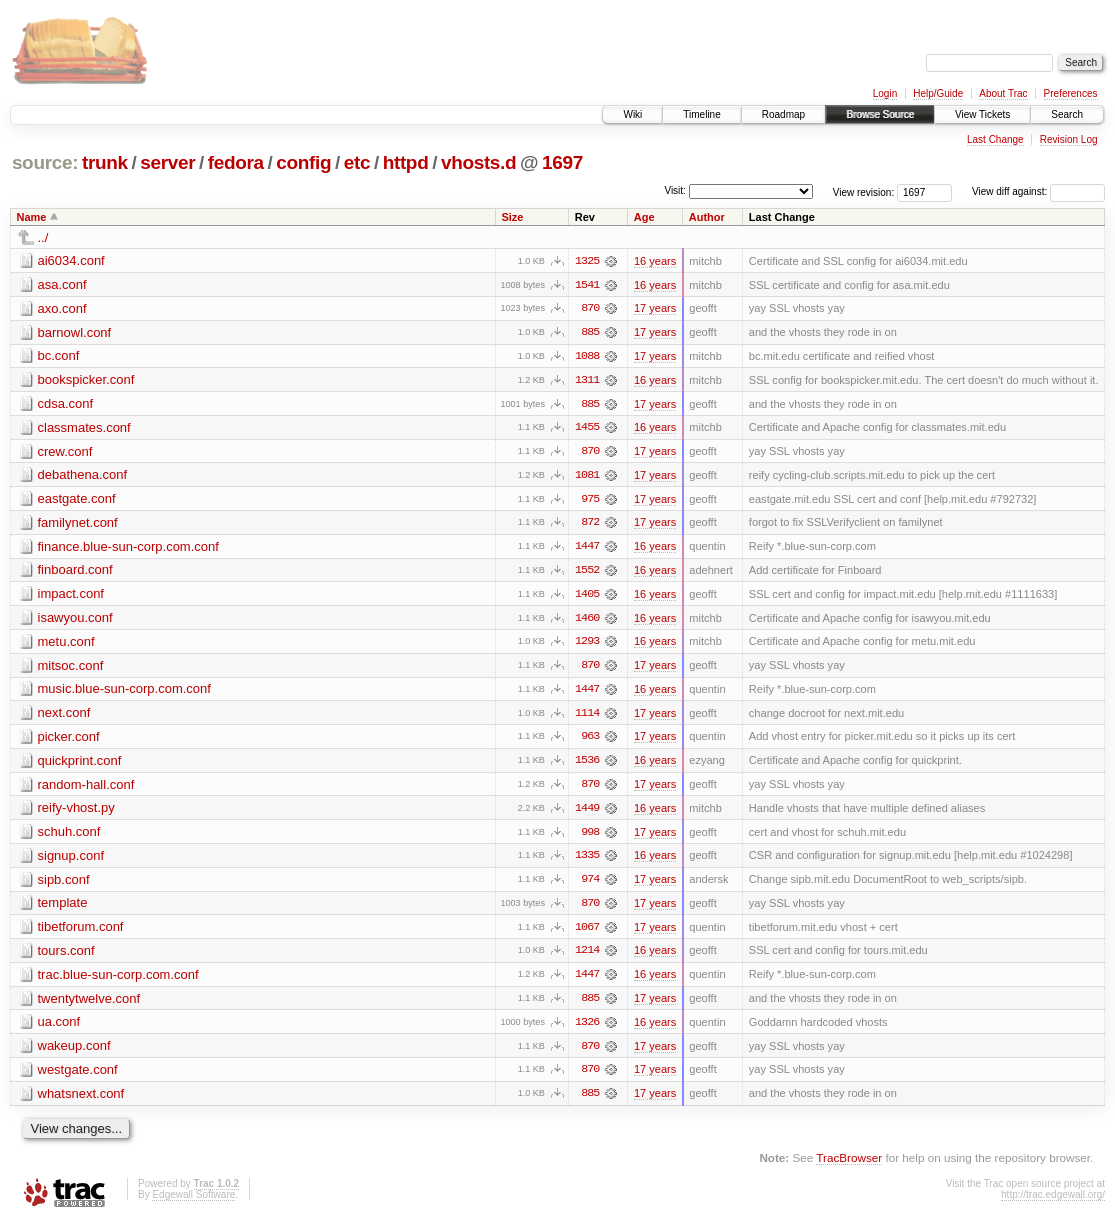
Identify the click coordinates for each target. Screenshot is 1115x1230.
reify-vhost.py (76, 812)
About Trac (1003, 93)
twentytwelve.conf (89, 1004)
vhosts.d (478, 162)
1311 (587, 381)
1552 (587, 573)
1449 (587, 813)
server (167, 162)
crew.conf (65, 452)
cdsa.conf (66, 404)
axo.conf (62, 308)
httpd (406, 162)
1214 (587, 957)
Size (512, 217)
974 (590, 885)
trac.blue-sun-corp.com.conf (118, 980)
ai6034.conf (71, 260)
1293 (587, 645)
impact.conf (71, 596)
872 (590, 525)
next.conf (64, 716)
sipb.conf (64, 884)
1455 (587, 429)
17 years (655, 309)
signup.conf (71, 860)
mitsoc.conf (71, 668)
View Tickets (982, 114)
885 (590, 333)
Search (1067, 114)
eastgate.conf (77, 500)
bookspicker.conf (86, 380)
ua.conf (59, 1028)
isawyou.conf (75, 620)
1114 (587, 717)
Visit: (675, 190)
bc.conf (59, 356)
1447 (587, 549)
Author (707, 217)
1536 (587, 765)
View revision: (864, 191)
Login (885, 93)
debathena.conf (83, 476)
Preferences (1071, 93)
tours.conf (66, 956)
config (303, 162)
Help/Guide (938, 93)
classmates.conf (84, 428)
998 (590, 837)
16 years (655, 261)
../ (43, 237)
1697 (562, 162)
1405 (587, 597)
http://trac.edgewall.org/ (1053, 1202)
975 (590, 501)
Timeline (701, 114)
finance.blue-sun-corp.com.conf (128, 548)
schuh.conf (69, 836)
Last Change (995, 139)
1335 (587, 861)
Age (644, 217)
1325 (587, 261)
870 (590, 309)
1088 (587, 357)
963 (590, 741)
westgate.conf (78, 1076)
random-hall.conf (86, 788)
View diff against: (1038, 191)
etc (357, 162)
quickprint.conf (80, 764)
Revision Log (1069, 139)
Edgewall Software (193, 1202)
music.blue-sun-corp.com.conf (124, 692)
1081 (587, 477)
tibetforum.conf (81, 932)
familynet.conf (78, 524)
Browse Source (880, 114)
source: (45, 162)
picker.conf (69, 740)
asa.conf (62, 284)
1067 (587, 933)
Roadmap (783, 114)
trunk (105, 162)
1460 (587, 621)
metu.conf (66, 644)
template (63, 908)
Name (32, 217)
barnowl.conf (75, 332)
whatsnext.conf (81, 1100)
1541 (587, 285)
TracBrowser (849, 1165)
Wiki (632, 114)
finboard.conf (75, 572)
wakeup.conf (74, 1052)
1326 (587, 1029)
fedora (236, 162)
